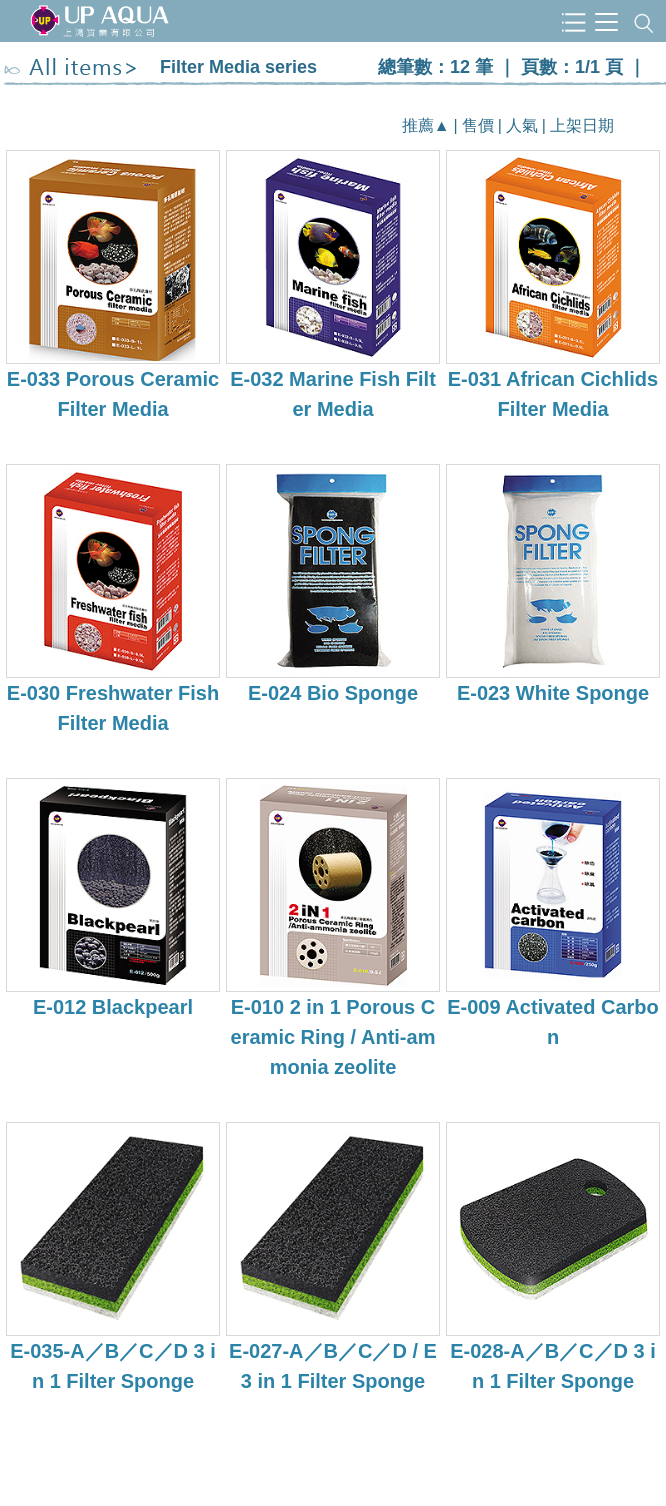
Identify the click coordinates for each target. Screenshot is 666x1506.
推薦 (418, 125)
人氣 (522, 125)
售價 (478, 125)
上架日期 (582, 125)
